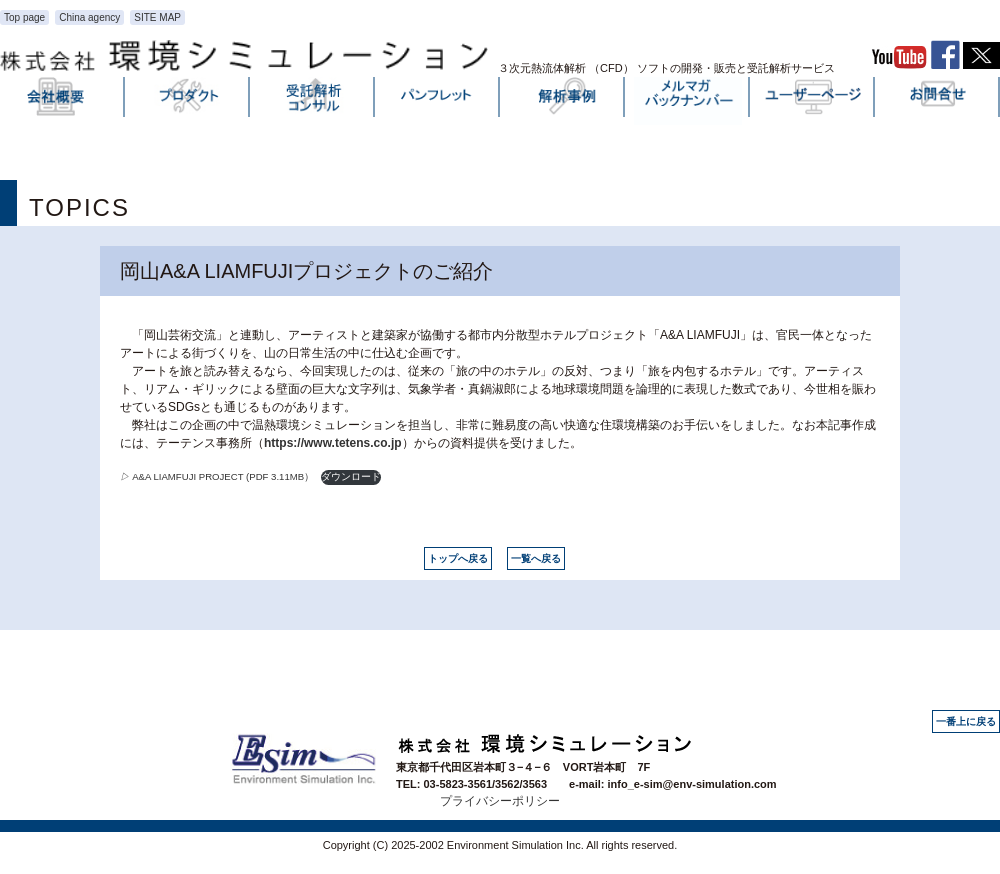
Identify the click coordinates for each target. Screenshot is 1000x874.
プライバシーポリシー (500, 801)
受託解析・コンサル (313, 101)
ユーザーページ (813, 101)
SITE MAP (157, 17)
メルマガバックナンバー (688, 101)
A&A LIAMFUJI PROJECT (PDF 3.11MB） (217, 476)
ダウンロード (351, 476)
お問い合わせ (938, 101)
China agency (89, 17)
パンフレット (438, 101)
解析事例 (563, 101)
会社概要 (63, 101)
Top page (24, 17)
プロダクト (188, 101)
